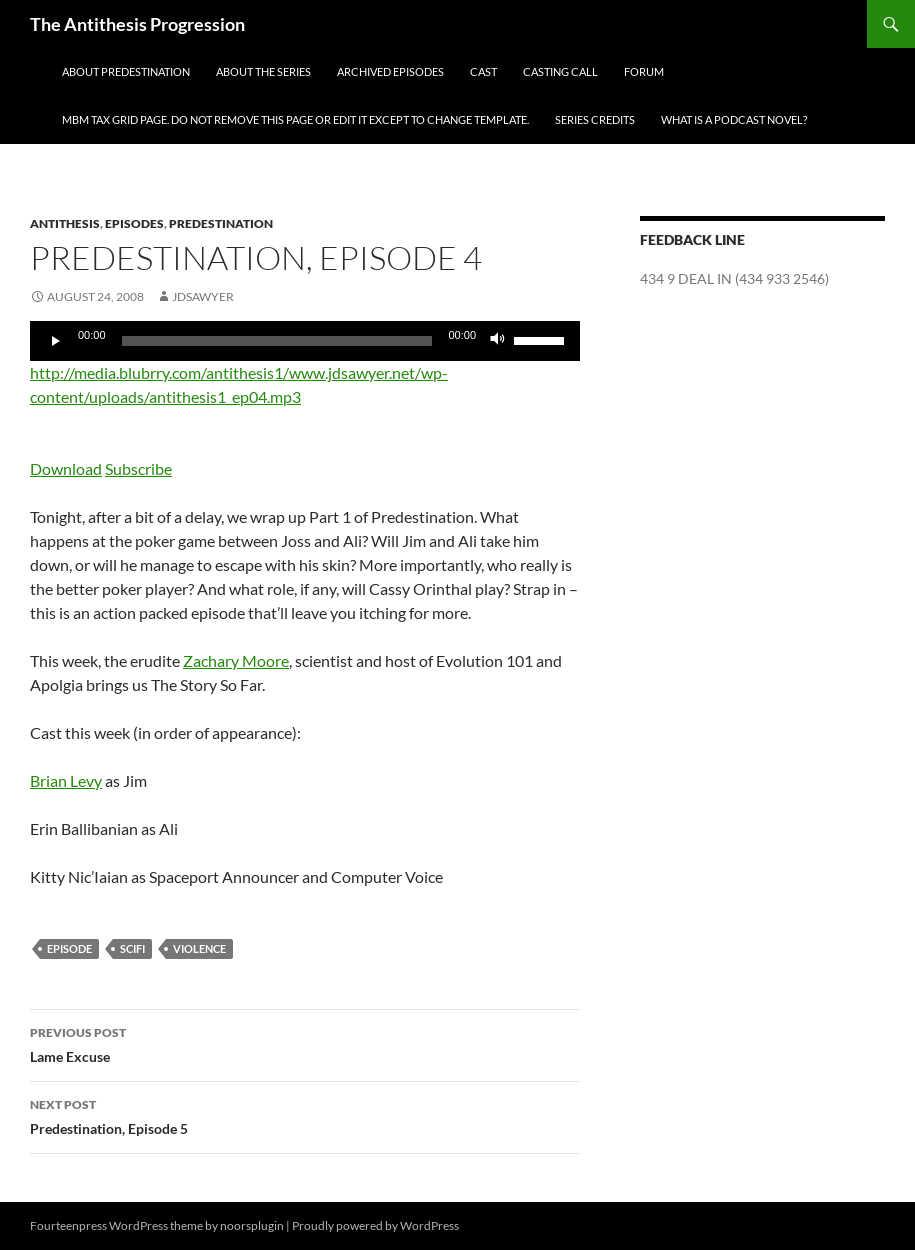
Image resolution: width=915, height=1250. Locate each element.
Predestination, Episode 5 (305, 1115)
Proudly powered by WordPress (375, 1225)
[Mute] (498, 341)
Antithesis (65, 223)
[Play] (56, 341)
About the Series (263, 71)
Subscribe (138, 468)
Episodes (134, 223)
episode (69, 948)
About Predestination (126, 71)
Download (66, 468)
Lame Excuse (305, 1043)
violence (199, 948)
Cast (483, 71)
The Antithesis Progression (137, 24)
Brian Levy (66, 780)
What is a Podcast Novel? (734, 119)
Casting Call (560, 71)
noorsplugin (252, 1225)
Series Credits (595, 119)
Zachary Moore (236, 660)
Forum (644, 71)
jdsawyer (203, 296)
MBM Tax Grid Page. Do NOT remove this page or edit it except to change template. (295, 119)
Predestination (221, 223)
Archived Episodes (390, 71)
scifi (132, 948)
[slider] (277, 341)
